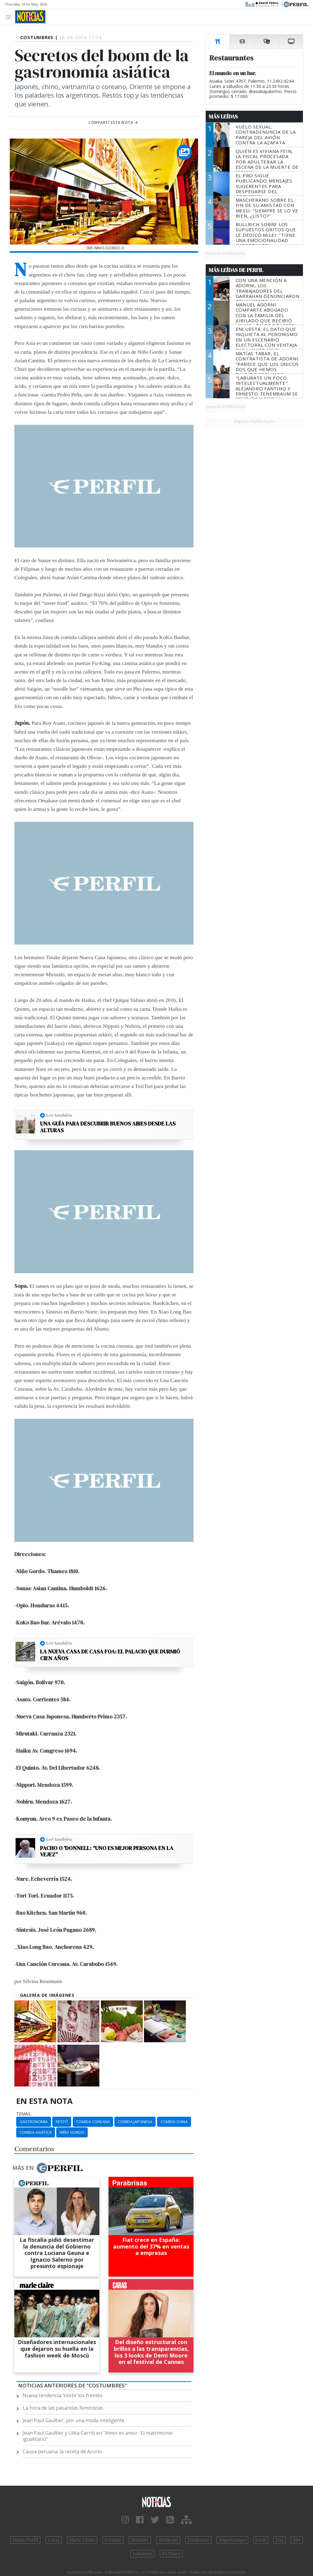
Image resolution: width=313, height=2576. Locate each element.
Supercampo (232, 2540)
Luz (279, 2540)
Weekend (168, 2540)
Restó (62, 2121)
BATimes (171, 2553)
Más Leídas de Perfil (236, 270)
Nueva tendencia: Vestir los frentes (63, 2395)
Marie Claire (82, 2540)
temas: (23, 2114)
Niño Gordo (72, 2132)
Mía (297, 2540)
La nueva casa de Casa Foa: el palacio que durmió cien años (110, 1654)
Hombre (140, 2540)
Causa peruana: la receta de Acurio (62, 2451)
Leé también (59, 1115)
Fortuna (113, 2540)
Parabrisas (198, 2540)
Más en (47, 2168)
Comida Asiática (36, 2132)
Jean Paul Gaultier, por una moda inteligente (73, 2420)
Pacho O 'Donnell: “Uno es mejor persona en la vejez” (106, 1851)
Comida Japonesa (135, 2121)
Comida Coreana (93, 2121)
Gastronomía (34, 2121)
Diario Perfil (25, 2540)
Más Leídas (223, 116)
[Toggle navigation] (10, 16)
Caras (54, 2540)
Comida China (174, 2121)
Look (261, 2540)
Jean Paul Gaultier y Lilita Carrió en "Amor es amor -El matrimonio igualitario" (98, 2436)
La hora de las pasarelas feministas (63, 2407)
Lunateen (142, 2553)
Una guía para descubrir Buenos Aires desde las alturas (107, 1126)
